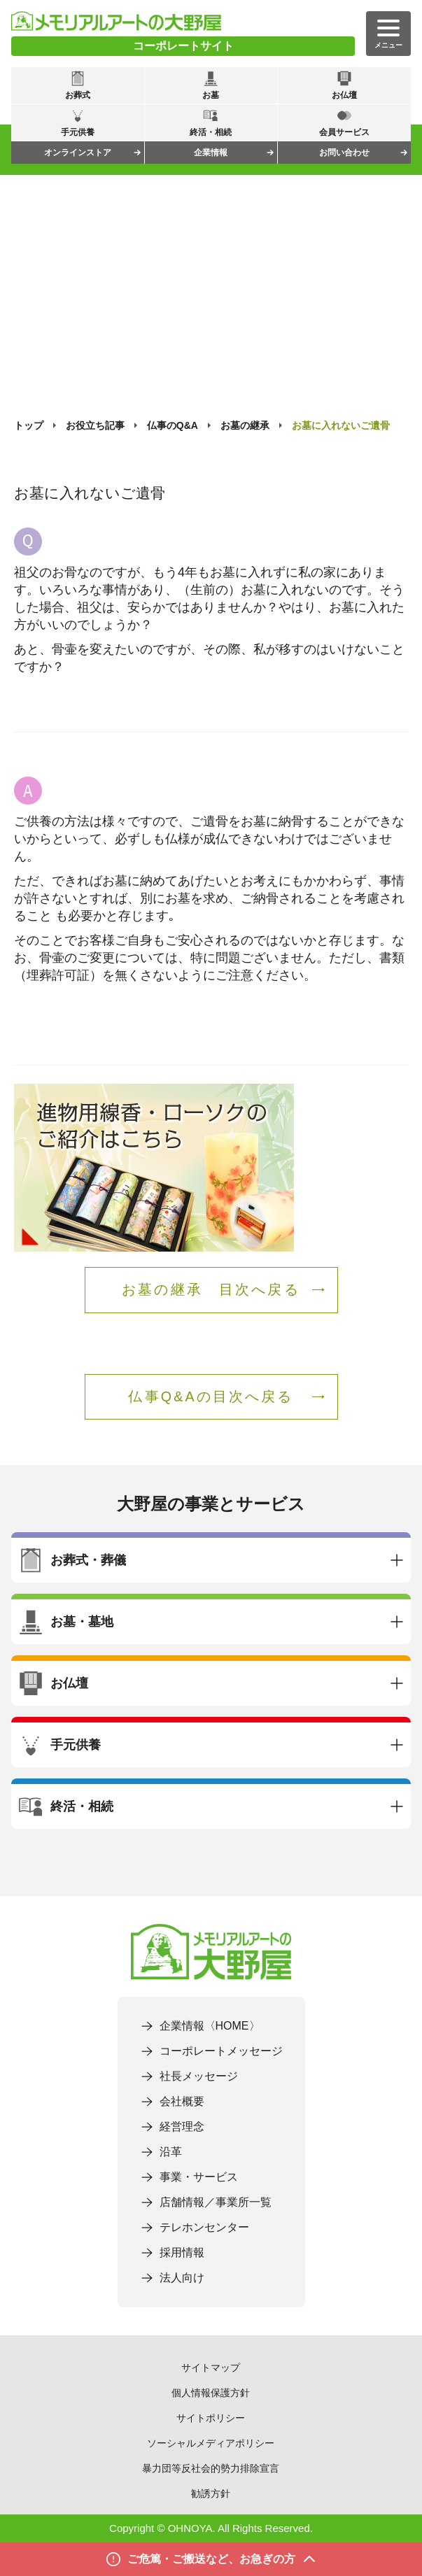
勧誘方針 (210, 2493)
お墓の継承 (244, 425)
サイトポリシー (210, 2417)
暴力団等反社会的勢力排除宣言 (210, 2468)
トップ (28, 425)
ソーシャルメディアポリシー (210, 2443)
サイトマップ (210, 2367)
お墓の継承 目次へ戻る (211, 1289)
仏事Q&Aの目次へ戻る (210, 1396)
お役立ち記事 (95, 425)
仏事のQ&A (172, 425)
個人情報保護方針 (210, 2392)
